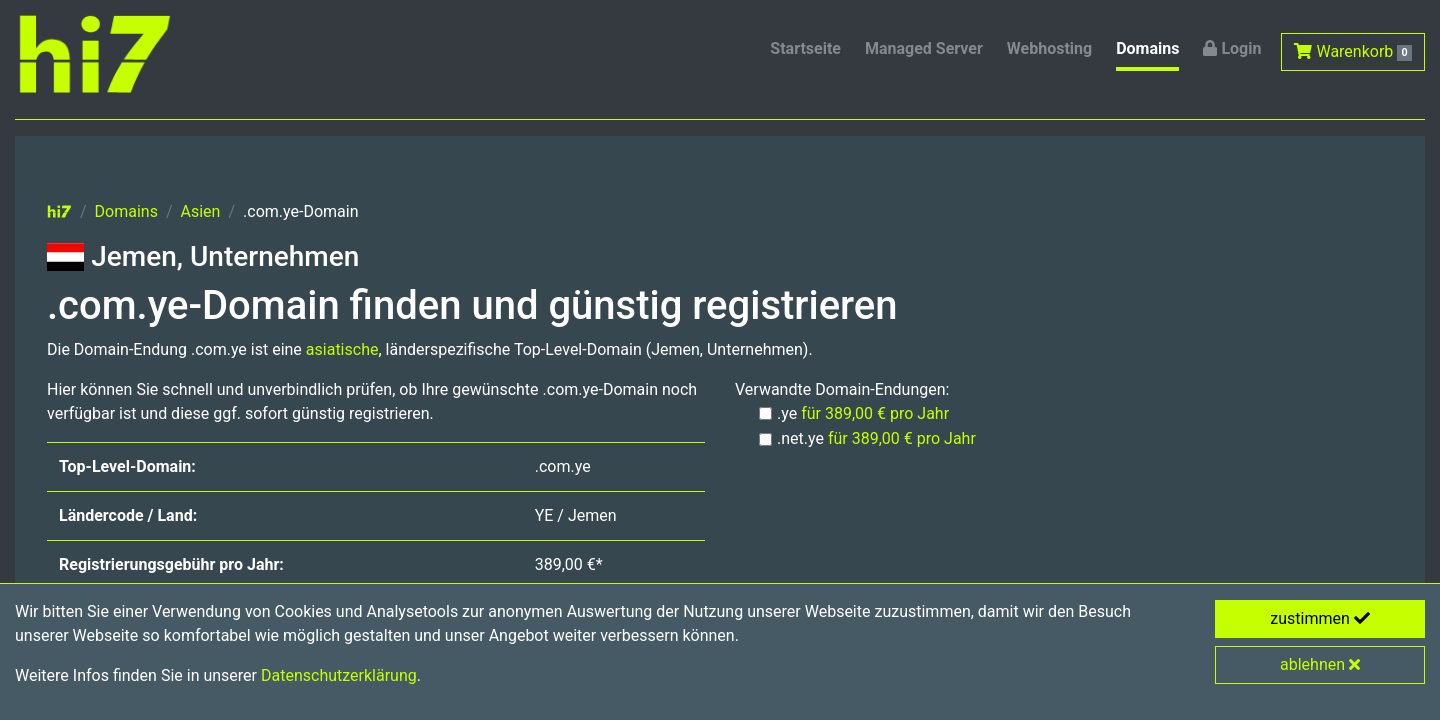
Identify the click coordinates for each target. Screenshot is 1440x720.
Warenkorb (1353, 51)
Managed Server (924, 48)
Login (1232, 48)
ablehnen (1320, 664)
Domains (1147, 48)
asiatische (342, 349)
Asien (201, 211)
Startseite (805, 48)
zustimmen (1320, 618)
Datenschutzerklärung (339, 675)
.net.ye (876, 438)
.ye (863, 413)
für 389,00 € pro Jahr (875, 413)
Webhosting (1049, 48)
